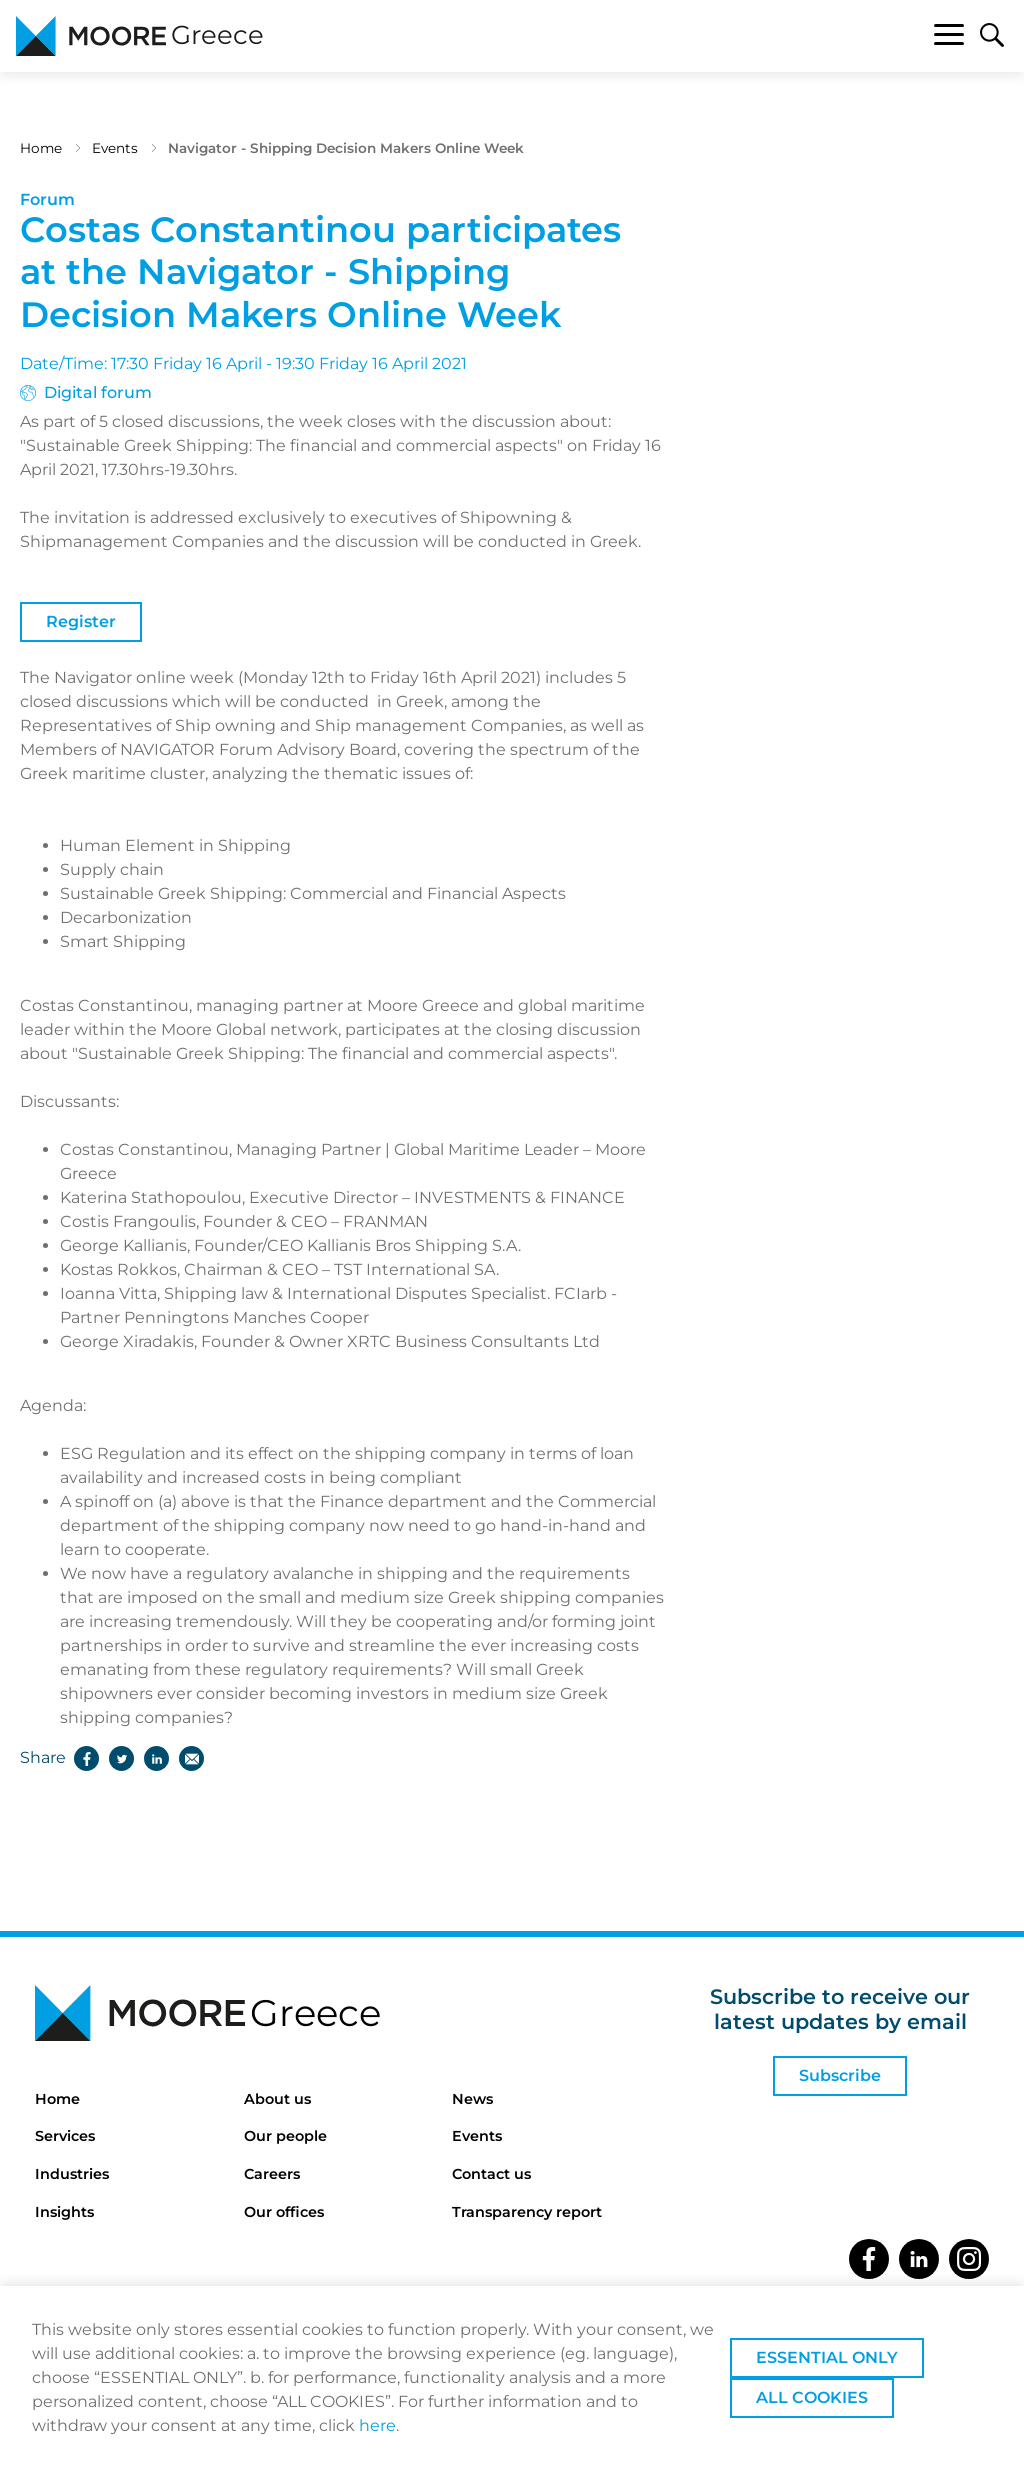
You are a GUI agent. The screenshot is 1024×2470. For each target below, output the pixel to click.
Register (81, 621)
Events (115, 148)
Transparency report (527, 2212)
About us (277, 2099)
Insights (64, 2212)
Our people (285, 2136)
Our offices (284, 2212)
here (377, 2425)
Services (65, 2136)
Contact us (491, 2174)
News (472, 2099)
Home (41, 148)
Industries (72, 2174)
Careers (272, 2174)
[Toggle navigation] (949, 38)
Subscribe (840, 2075)
